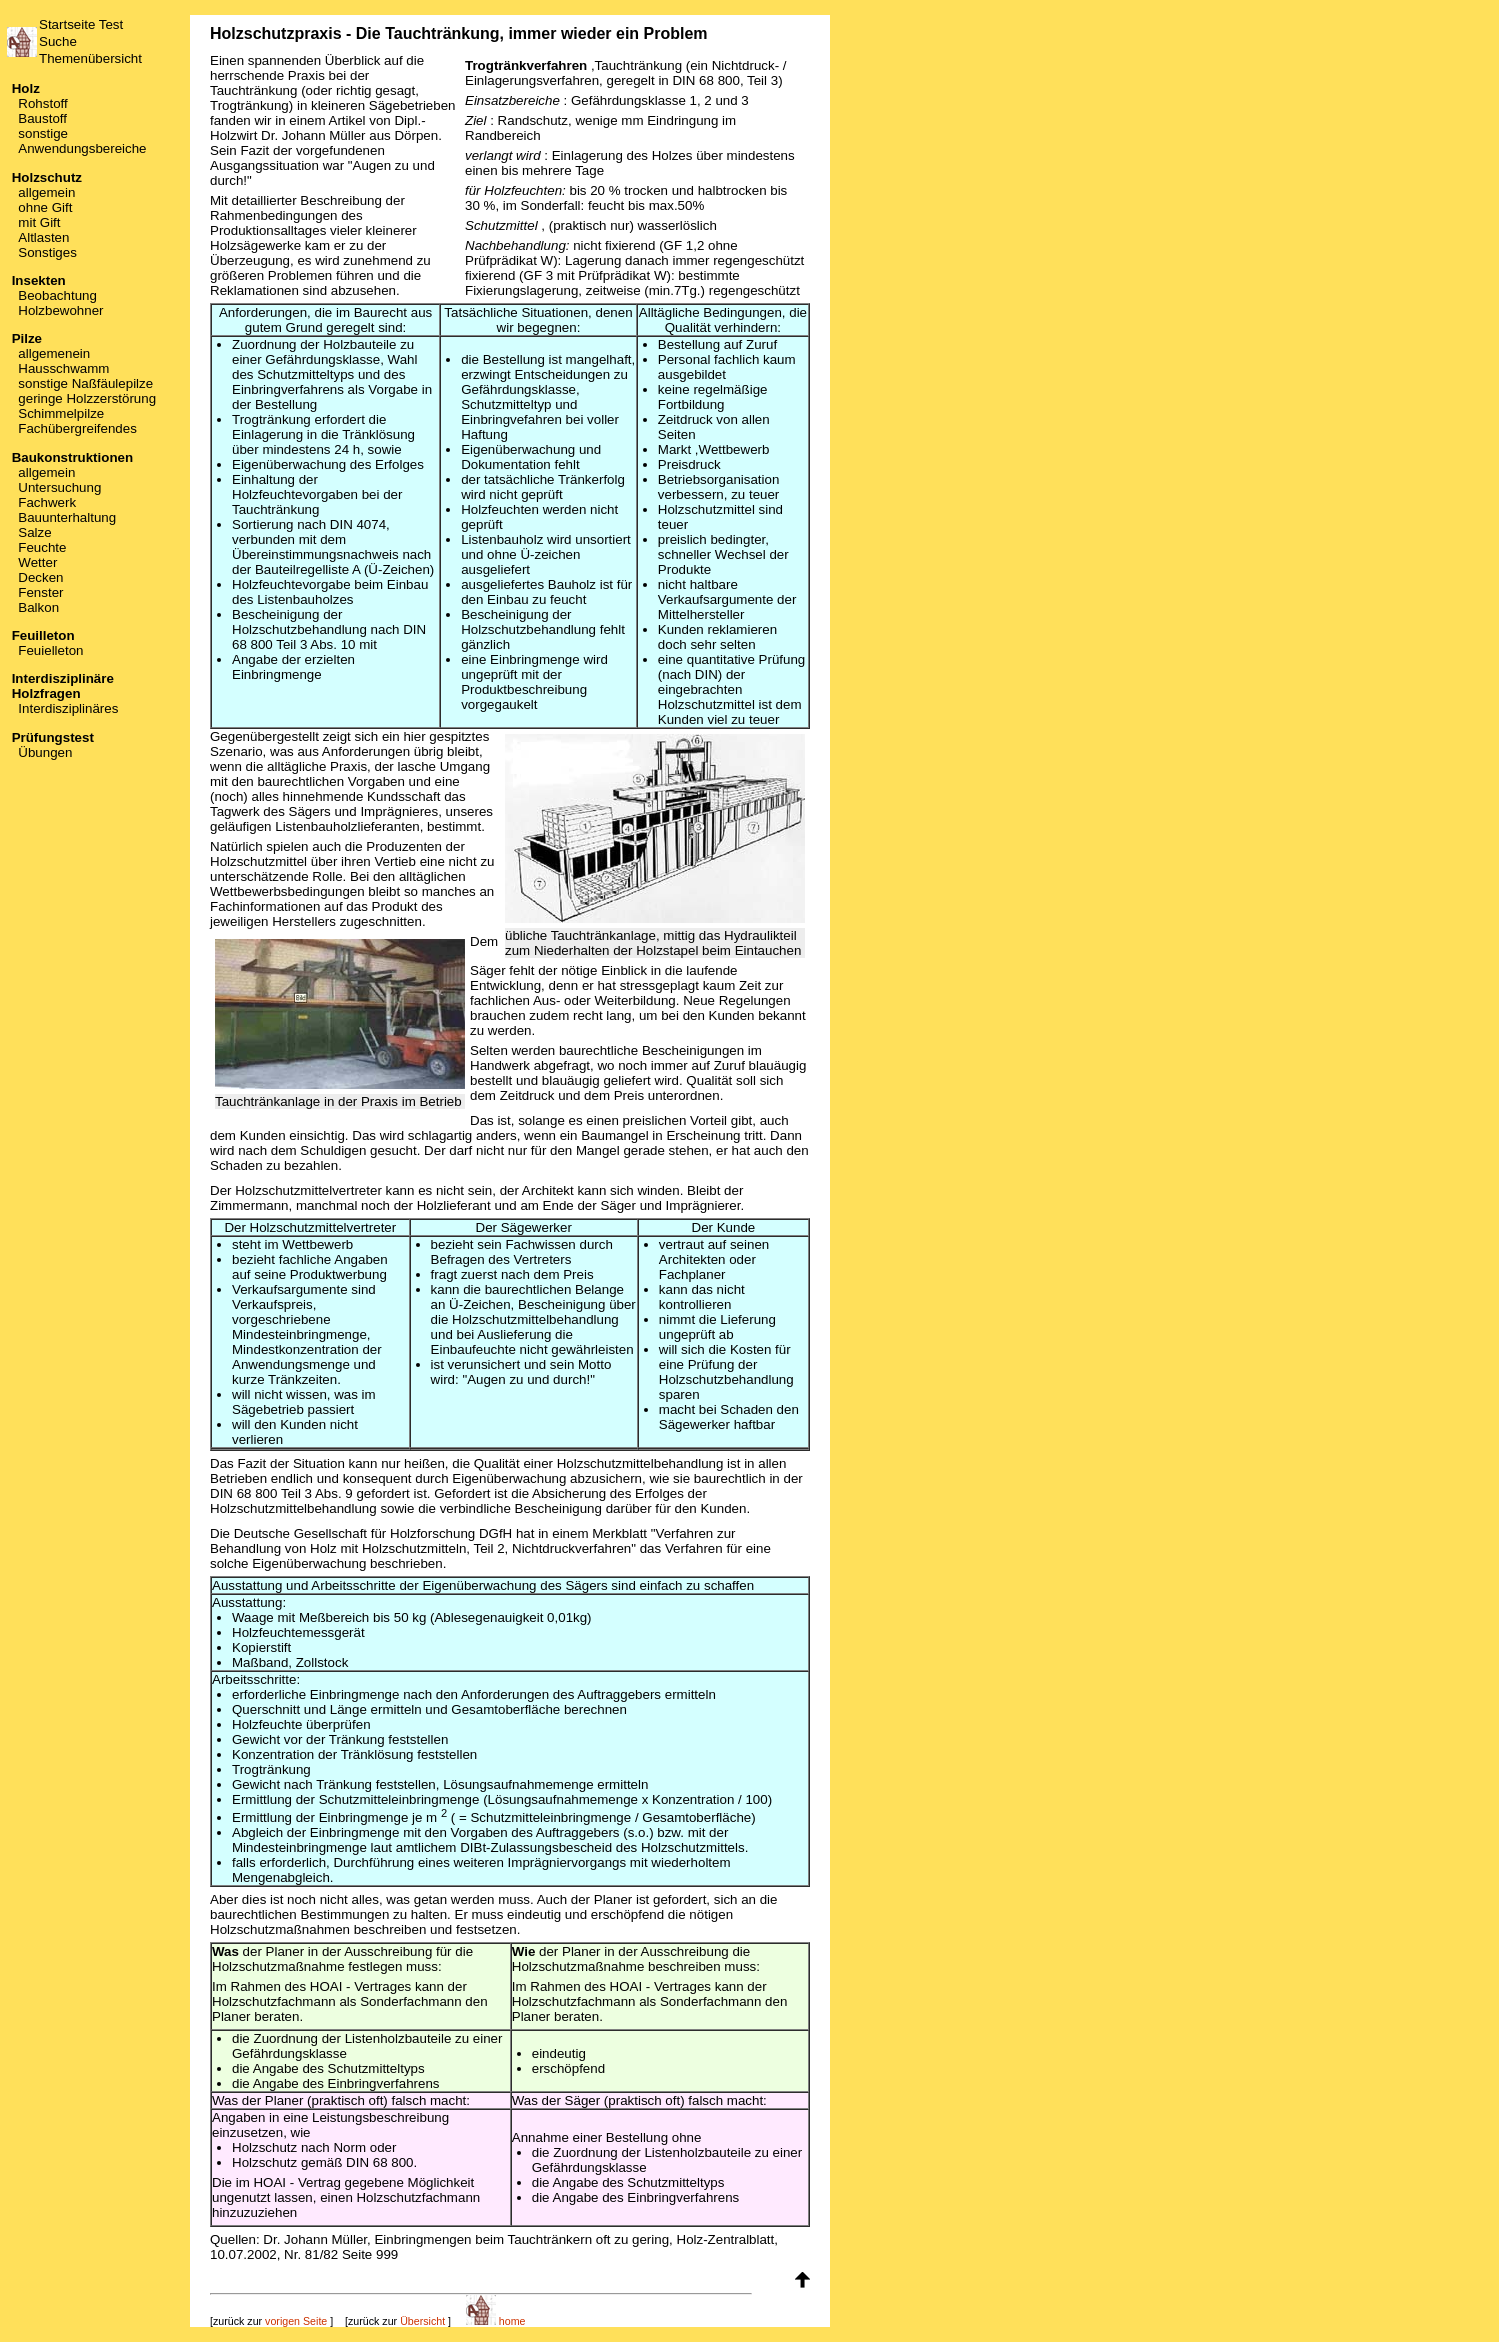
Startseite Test (81, 24)
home (496, 2321)
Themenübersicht (90, 58)
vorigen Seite (296, 2321)
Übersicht (422, 2321)
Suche (58, 41)
